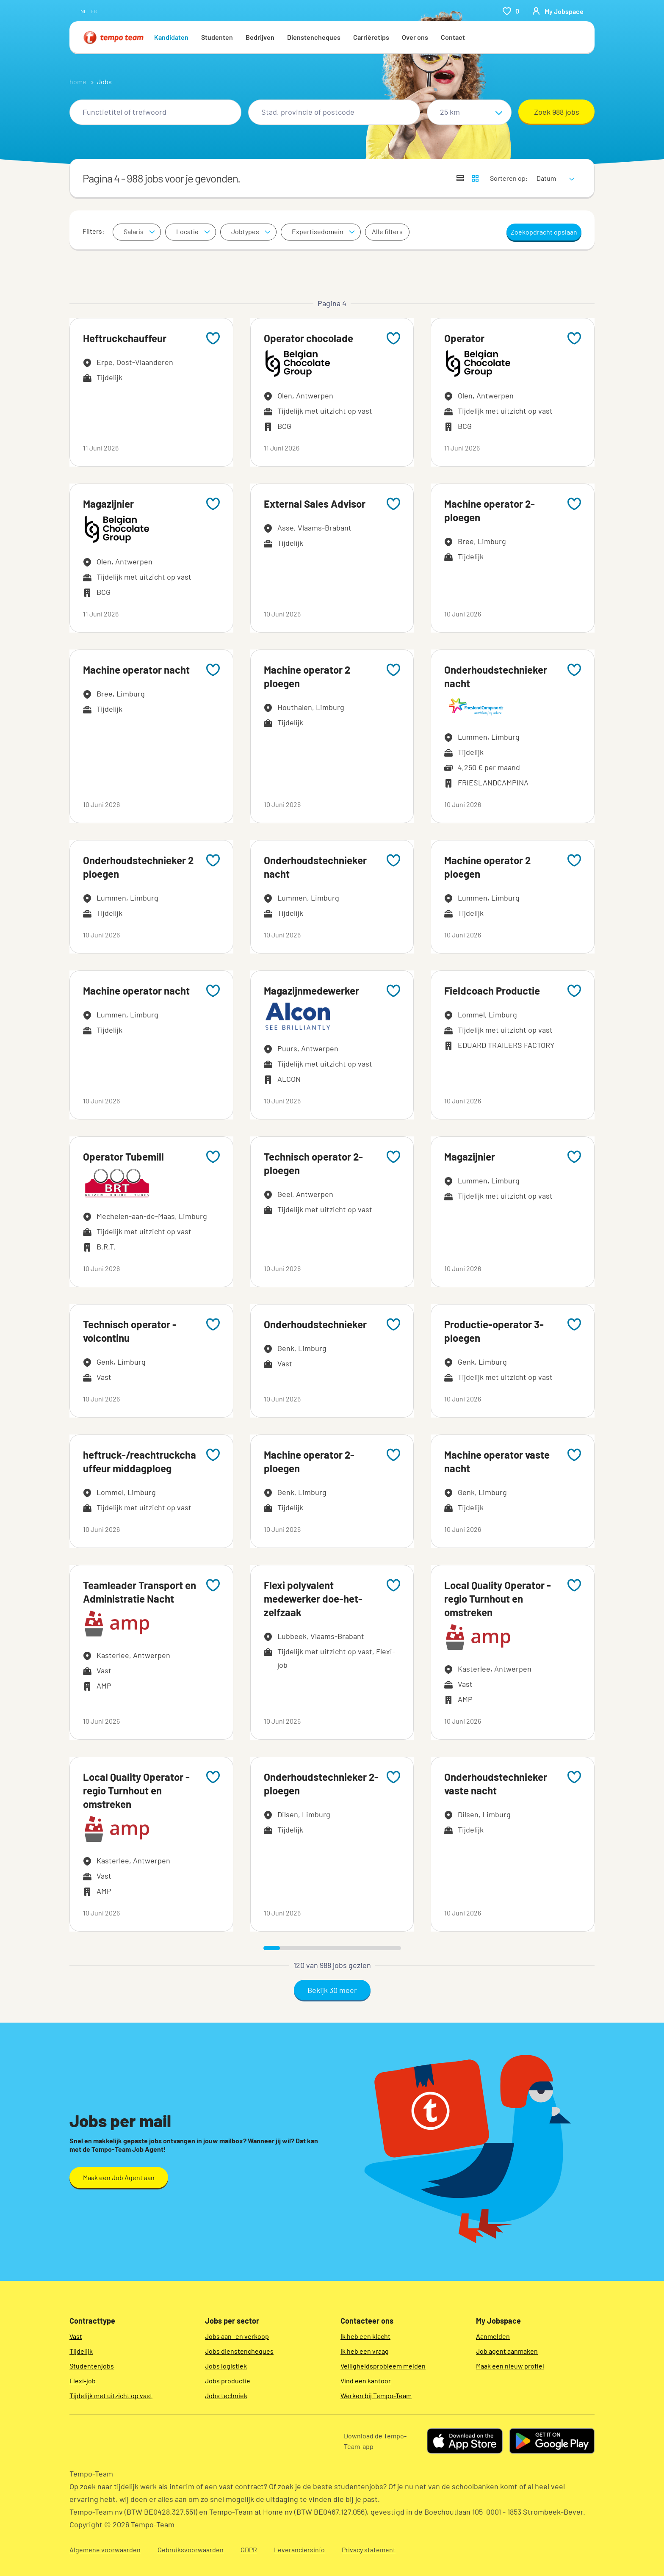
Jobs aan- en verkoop (237, 2336)
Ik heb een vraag (364, 2351)
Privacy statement (369, 2550)
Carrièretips (371, 37)
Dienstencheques (313, 37)
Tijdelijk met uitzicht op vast (110, 2395)
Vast (75, 2336)
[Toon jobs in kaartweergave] (475, 178)
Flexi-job (82, 2381)
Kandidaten (171, 37)
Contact (453, 37)
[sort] (553, 172)
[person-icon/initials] (558, 11)
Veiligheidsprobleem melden (383, 2366)
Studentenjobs (91, 2366)
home (77, 81)
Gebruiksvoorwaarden (191, 2550)
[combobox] (155, 112)
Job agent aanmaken (507, 2351)
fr (94, 11)
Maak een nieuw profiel (510, 2366)
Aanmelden (493, 2336)
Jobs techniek (226, 2395)
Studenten (217, 37)
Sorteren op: (509, 178)
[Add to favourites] (213, 338)
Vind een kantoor (365, 2381)
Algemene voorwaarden (105, 2550)
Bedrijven (260, 37)
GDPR (249, 2550)
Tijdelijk (81, 2351)
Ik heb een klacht (365, 2336)
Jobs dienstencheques (239, 2351)
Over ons (415, 37)
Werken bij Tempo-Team (376, 2395)
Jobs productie (227, 2381)
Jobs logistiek (226, 2366)
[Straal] (469, 112)
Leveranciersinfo (299, 2550)
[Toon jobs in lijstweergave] (460, 178)
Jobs (104, 81)
